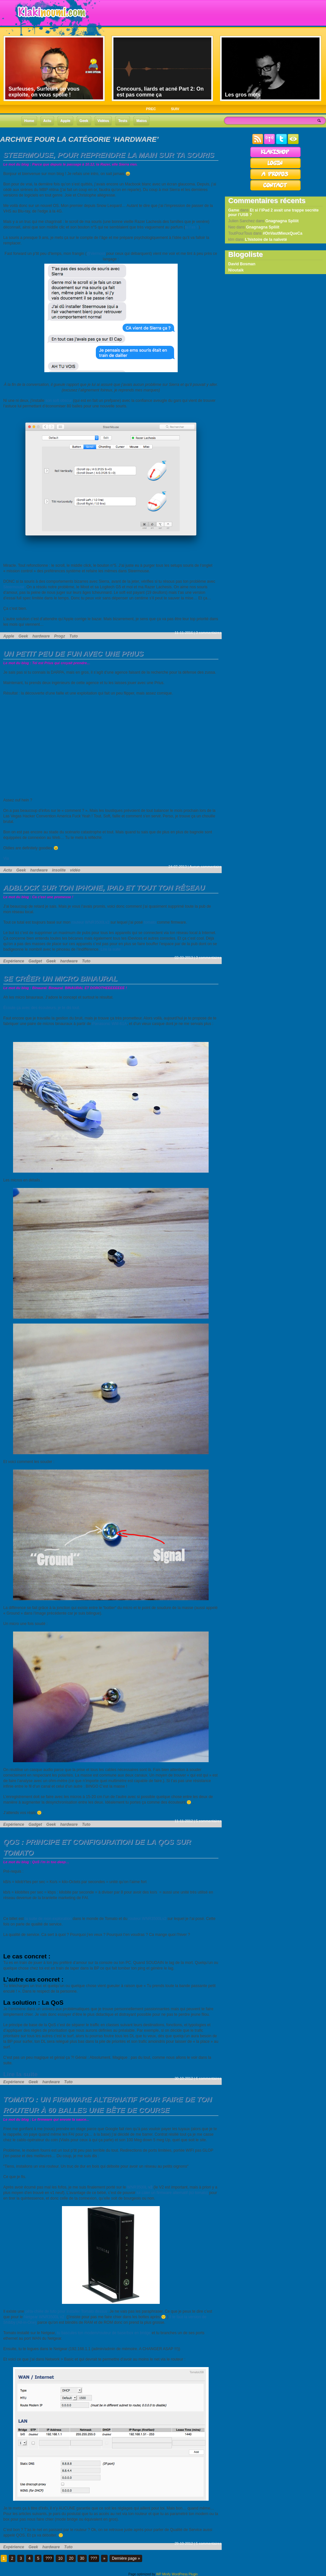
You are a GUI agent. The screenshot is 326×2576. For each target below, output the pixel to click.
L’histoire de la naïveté (266, 239)
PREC (151, 109)
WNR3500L (140, 2187)
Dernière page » (126, 2558)
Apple (8, 636)
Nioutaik (236, 270)
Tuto (73, 636)
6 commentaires (208, 2078)
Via (6, 858)
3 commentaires (208, 633)
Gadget (35, 961)
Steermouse (13, 587)
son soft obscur (58, 400)
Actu (7, 870)
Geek (23, 636)
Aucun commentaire (205, 867)
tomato (150, 922)
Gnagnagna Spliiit (282, 221)
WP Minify (163, 2574)
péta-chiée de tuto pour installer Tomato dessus (66, 2311)
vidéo (75, 870)
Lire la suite (111, 949)
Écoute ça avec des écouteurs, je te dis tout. (41, 1007)
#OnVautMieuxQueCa (282, 233)
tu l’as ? (192, 227)
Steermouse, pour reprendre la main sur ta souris (108, 155)
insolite (59, 870)
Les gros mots (242, 94)
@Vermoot (96, 253)
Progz (59, 636)
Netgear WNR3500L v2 (44, 2317)
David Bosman (241, 264)
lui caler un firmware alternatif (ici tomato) (172, 2192)
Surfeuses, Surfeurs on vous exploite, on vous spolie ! (44, 91)
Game (233, 210)
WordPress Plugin (184, 2574)
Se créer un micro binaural (60, 978)
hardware (41, 636)
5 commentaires (208, 1821)
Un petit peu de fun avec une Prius (73, 654)
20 (71, 2558)
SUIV (175, 109)
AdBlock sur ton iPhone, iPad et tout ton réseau (104, 888)
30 (82, 2558)
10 (60, 2558)
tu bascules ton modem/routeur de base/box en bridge (104, 2333)
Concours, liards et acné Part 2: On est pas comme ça (160, 91)
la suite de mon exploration (48, 1918)
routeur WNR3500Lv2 (90, 922)
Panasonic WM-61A (109, 1023)
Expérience (13, 961)
